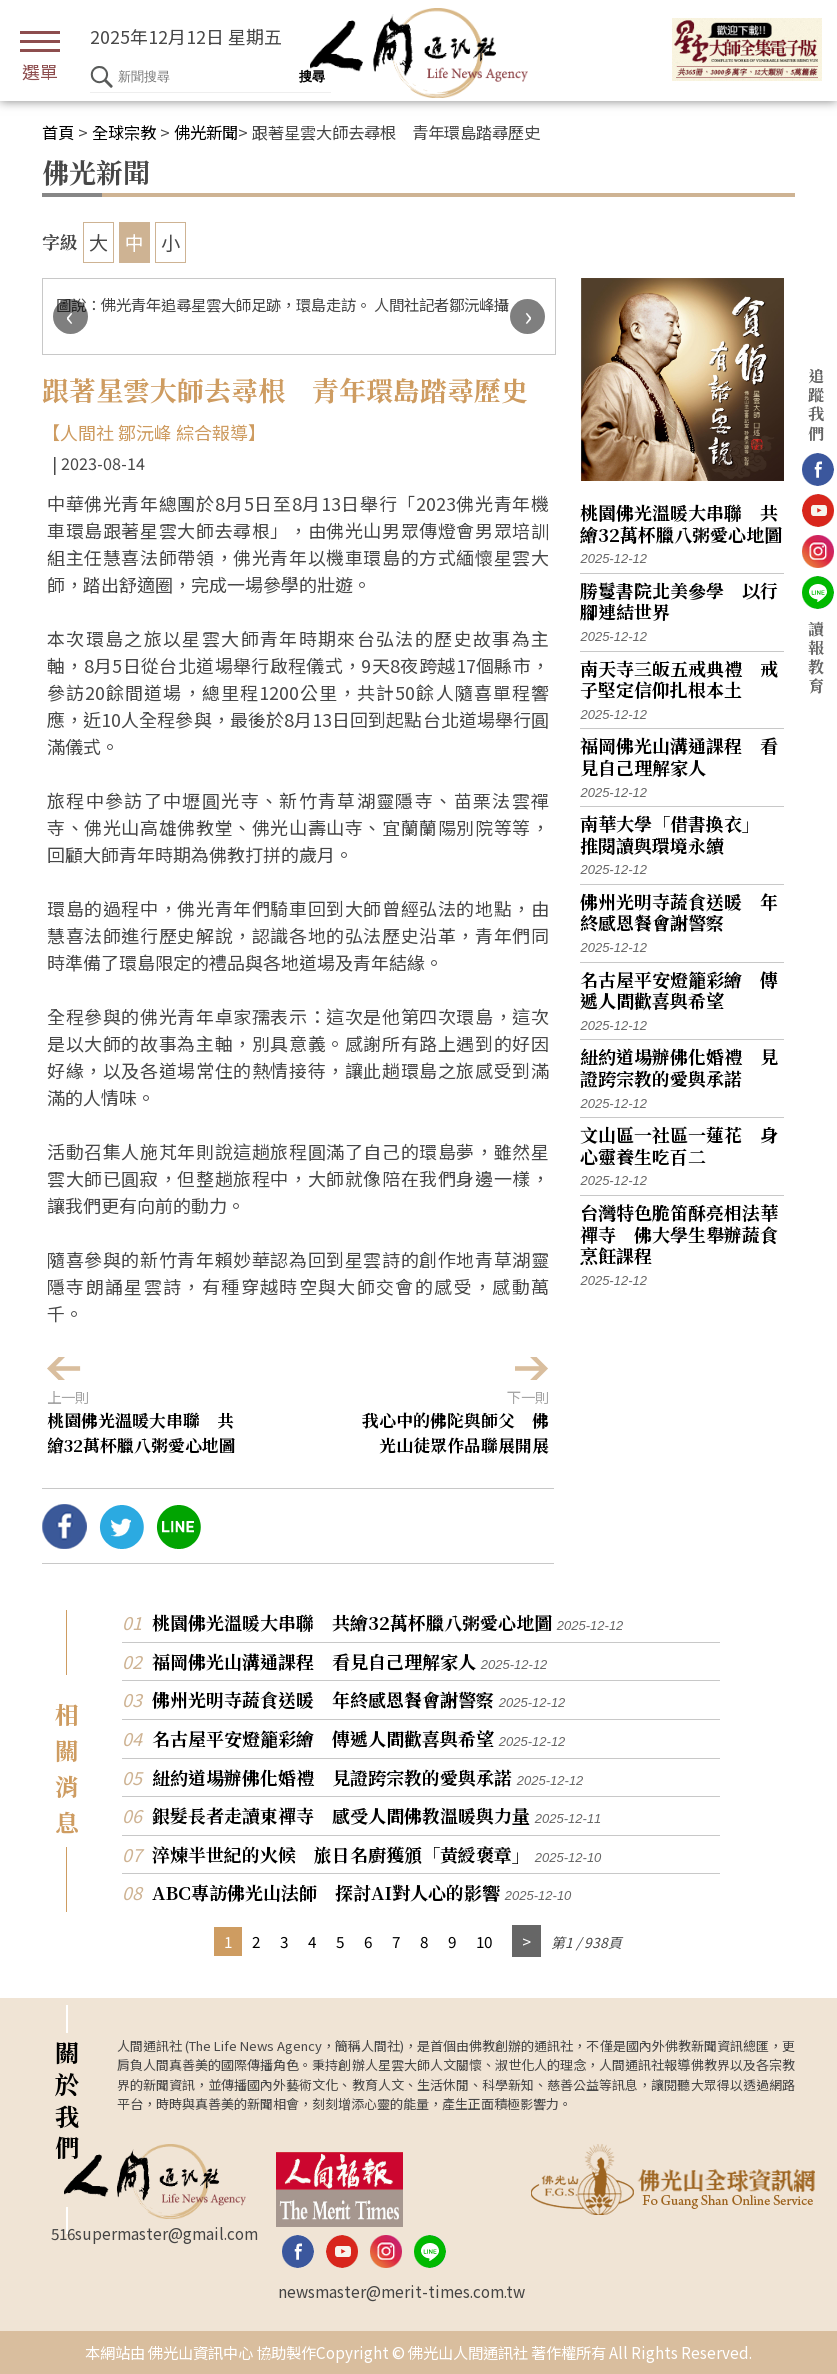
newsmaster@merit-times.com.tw (401, 2291)
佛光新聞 (206, 132)
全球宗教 (124, 132)
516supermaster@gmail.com (154, 2233)
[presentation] (70, 316)
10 (484, 1941)
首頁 (58, 132)
